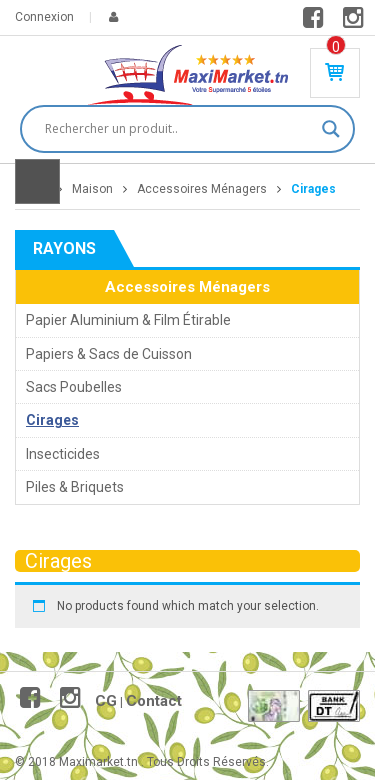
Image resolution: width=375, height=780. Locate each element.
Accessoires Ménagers (202, 189)
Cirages (52, 420)
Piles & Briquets (75, 487)
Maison (92, 189)
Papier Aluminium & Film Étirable (128, 320)
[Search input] (178, 129)
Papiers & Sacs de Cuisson (109, 354)
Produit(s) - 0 (336, 47)
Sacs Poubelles (74, 387)
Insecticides (63, 454)
